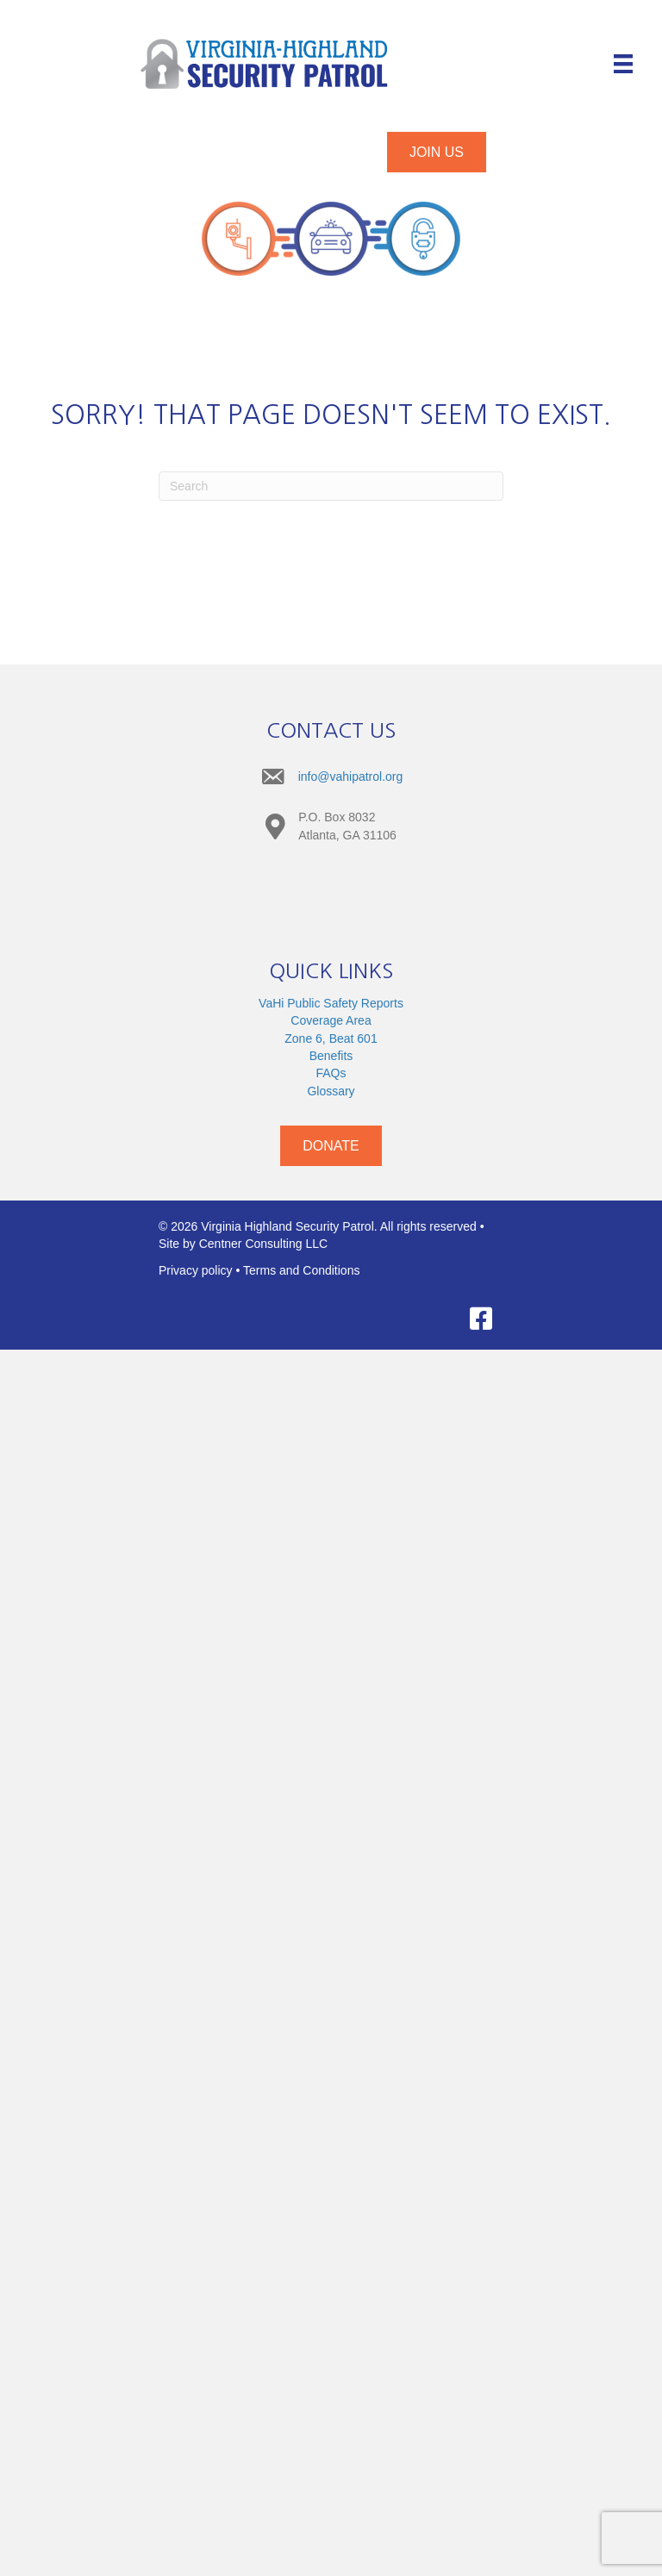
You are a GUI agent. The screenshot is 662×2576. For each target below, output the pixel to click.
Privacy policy (196, 1270)
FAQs (330, 1073)
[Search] (331, 486)
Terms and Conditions (301, 1270)
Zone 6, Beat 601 (330, 1038)
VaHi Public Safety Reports (331, 1003)
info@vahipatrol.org (350, 776)
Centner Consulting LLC (263, 1244)
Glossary (330, 1091)
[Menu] (623, 63)
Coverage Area (330, 1020)
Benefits (331, 1056)
